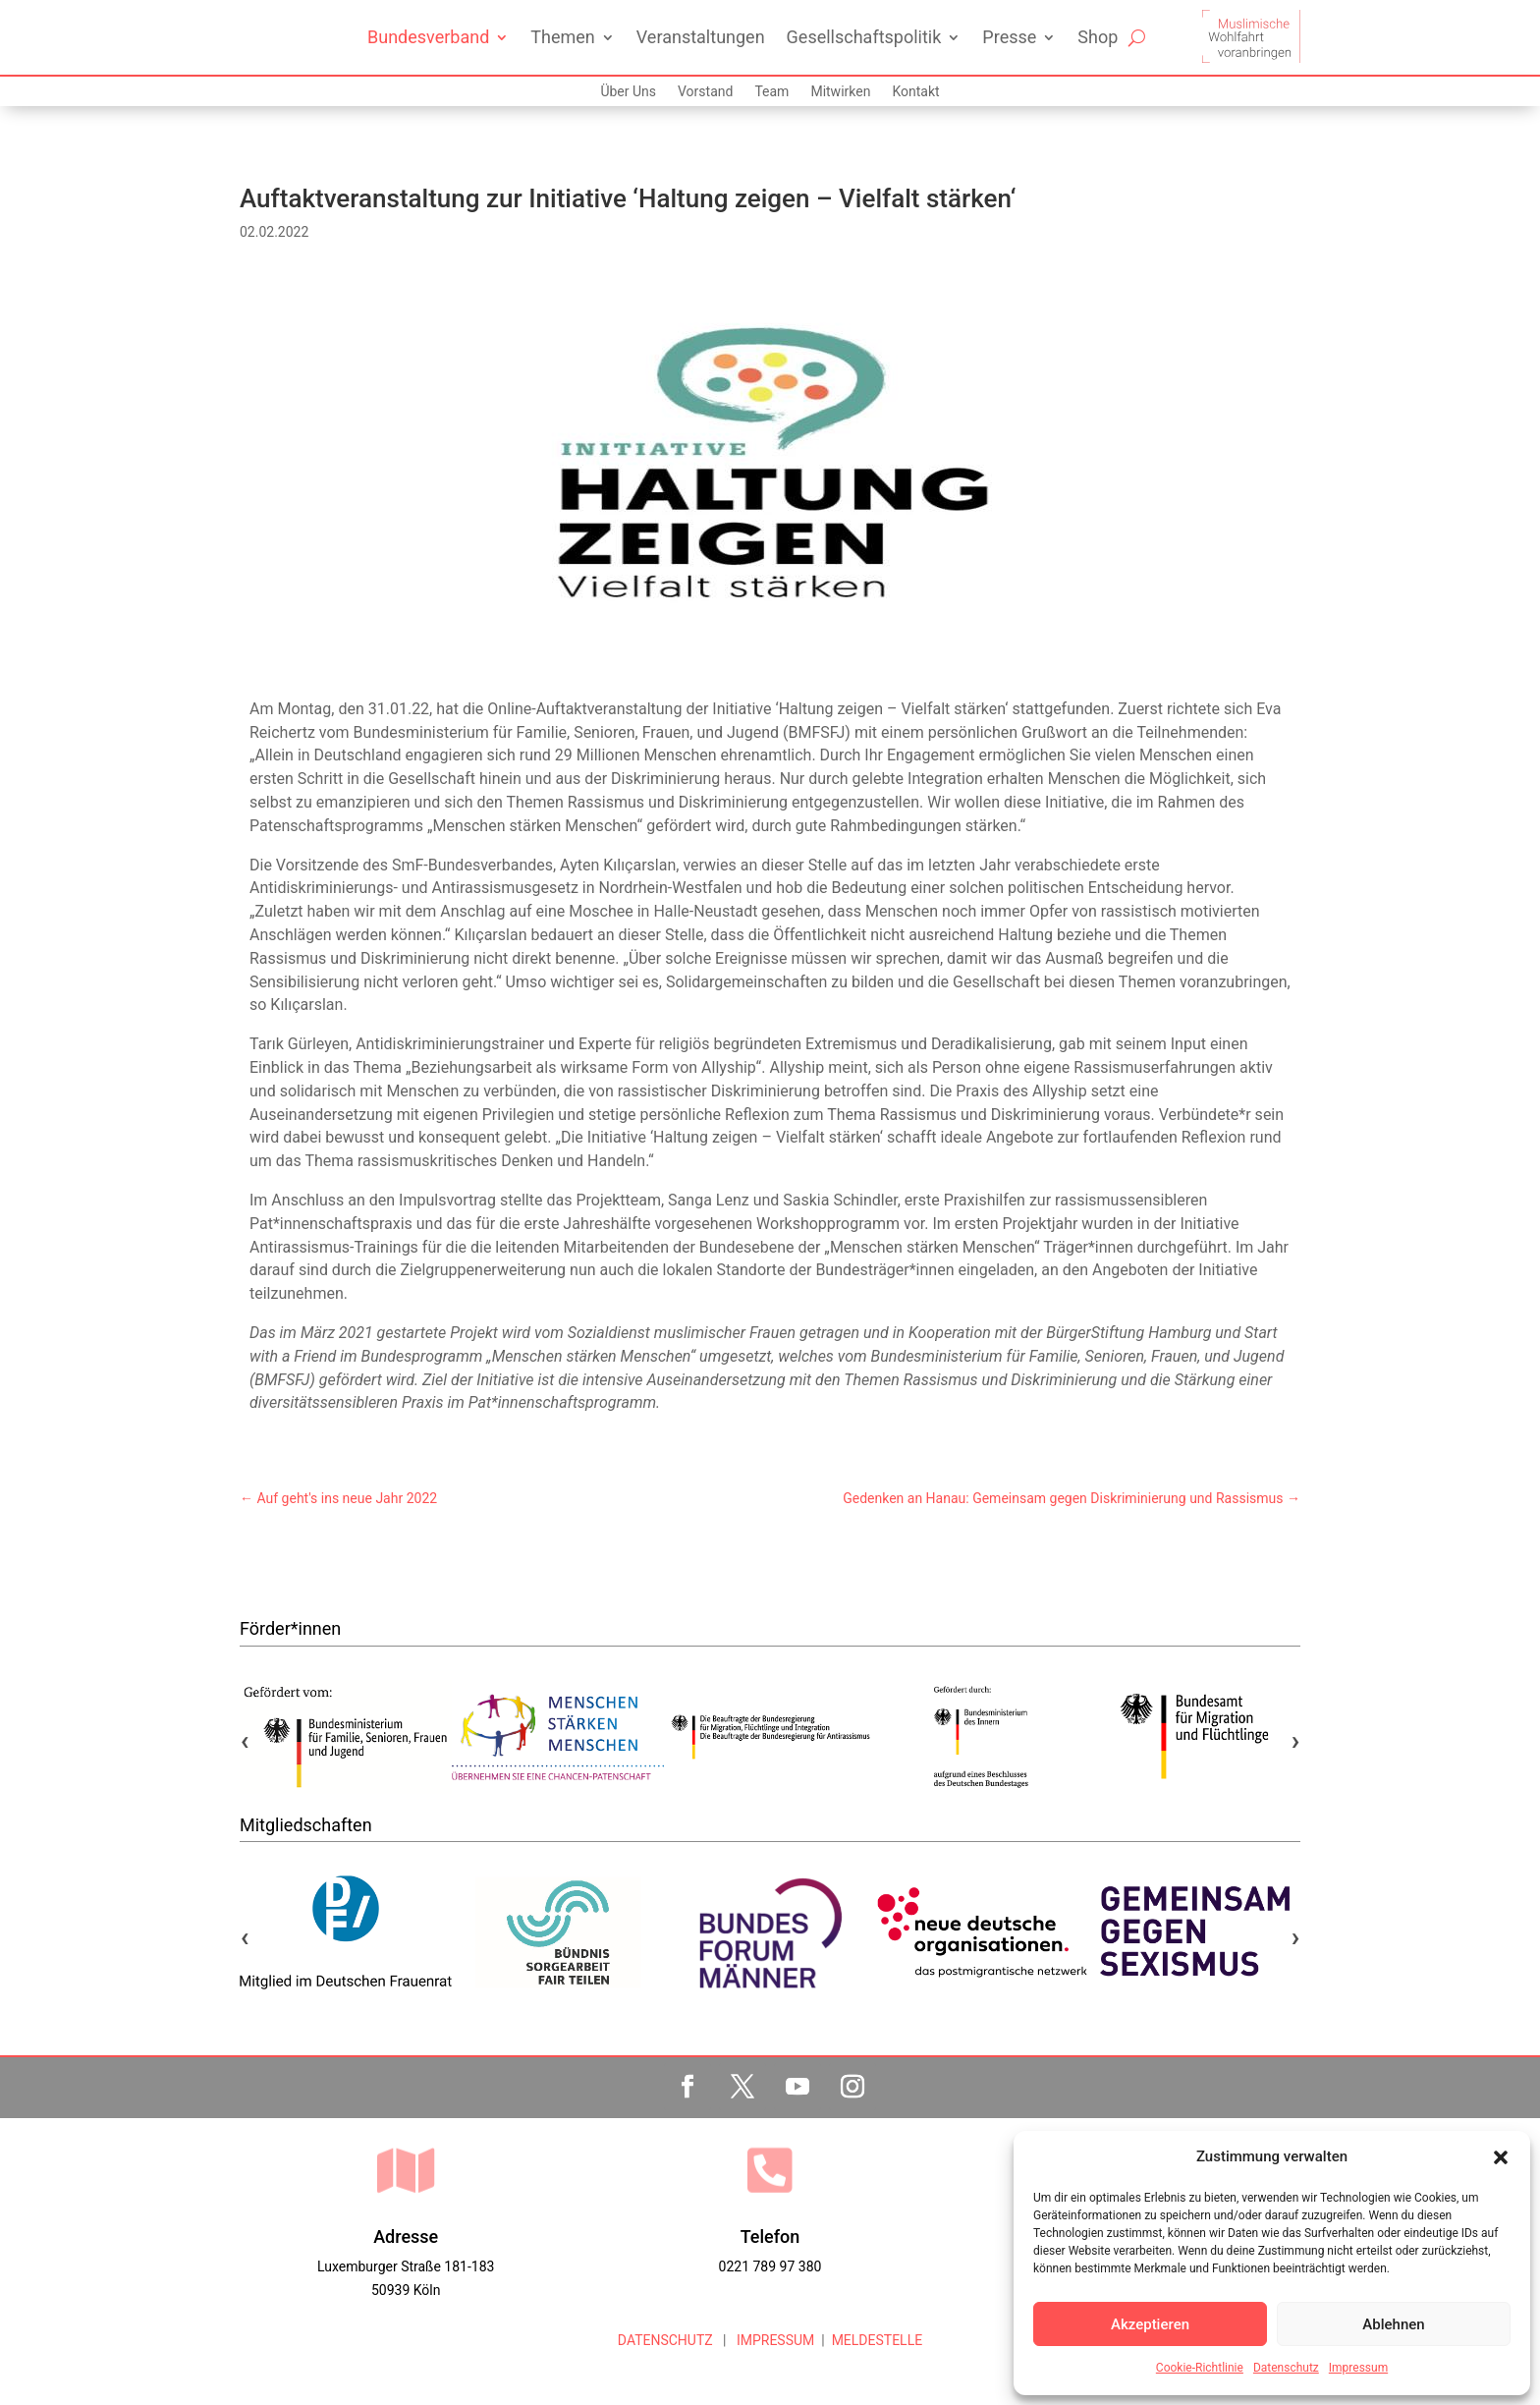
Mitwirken (840, 91)
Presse (1009, 37)
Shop (1097, 37)
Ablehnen (1393, 2324)
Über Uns (628, 91)
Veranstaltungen (700, 37)
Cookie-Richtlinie (1199, 2368)
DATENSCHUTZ (665, 2340)
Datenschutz (1286, 2368)
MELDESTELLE (877, 2340)
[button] (1501, 2157)
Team (771, 91)
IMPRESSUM (773, 2340)
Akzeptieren (1150, 2324)
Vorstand (705, 91)
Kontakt (915, 91)
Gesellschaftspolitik (864, 37)
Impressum (1358, 2368)
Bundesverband (428, 37)
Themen (562, 37)
